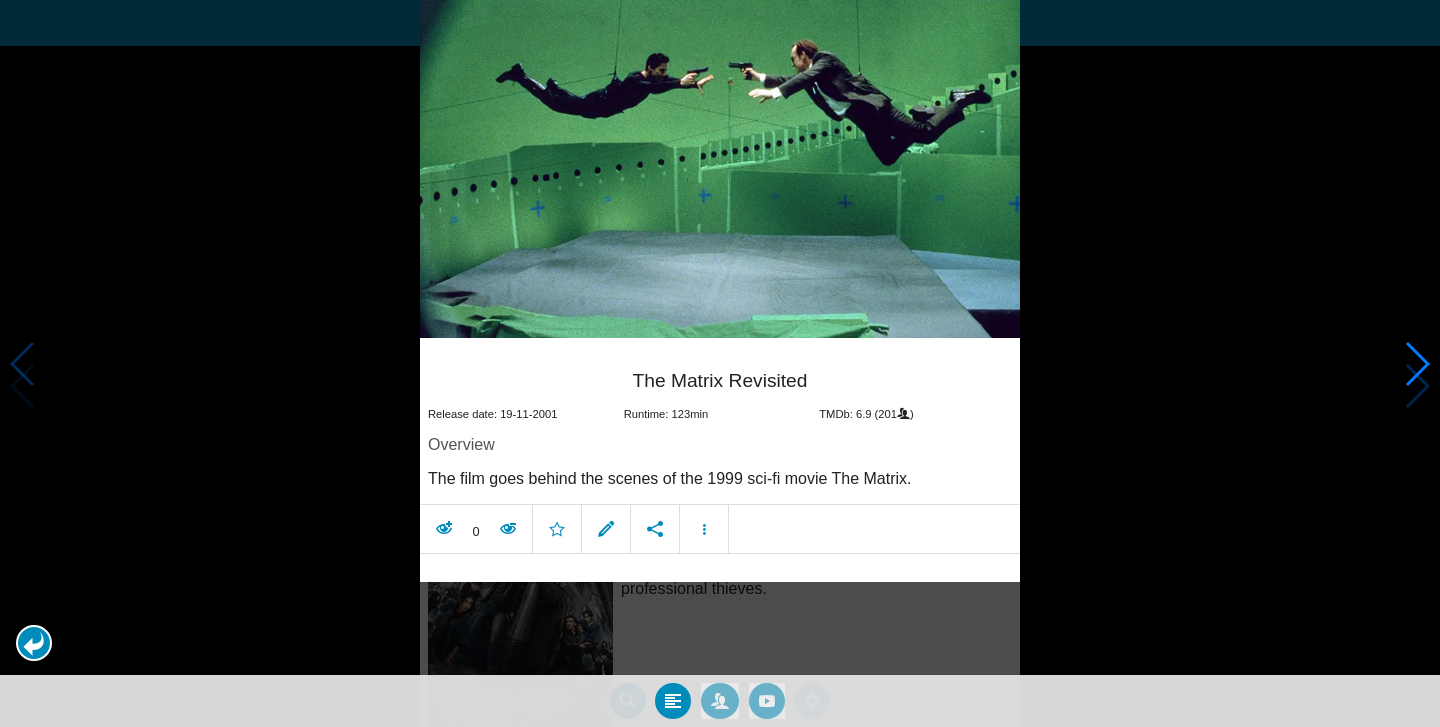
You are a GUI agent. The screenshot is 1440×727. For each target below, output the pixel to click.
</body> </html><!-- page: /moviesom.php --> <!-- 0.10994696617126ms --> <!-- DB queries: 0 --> (720, 363)
